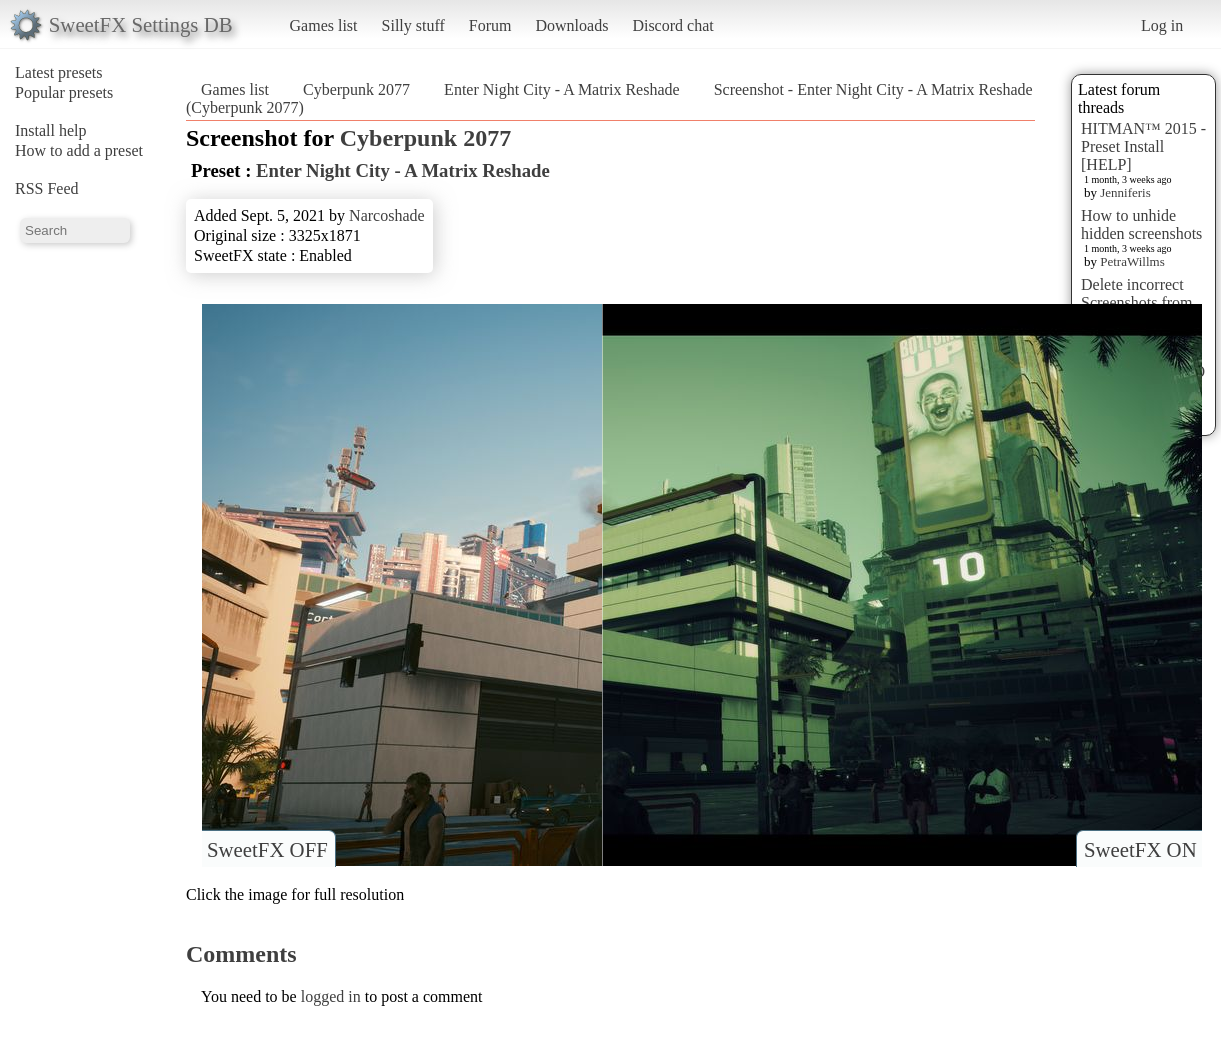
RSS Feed (47, 188)
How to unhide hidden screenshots (1141, 224)
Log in (1162, 25)
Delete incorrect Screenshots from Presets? (1137, 302)
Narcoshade (387, 215)
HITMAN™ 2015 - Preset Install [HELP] (1143, 146)
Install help (51, 130)
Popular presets (64, 92)
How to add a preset (79, 150)
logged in (331, 996)
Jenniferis (1125, 192)
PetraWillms (1132, 261)
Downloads (571, 25)
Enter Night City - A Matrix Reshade (562, 89)
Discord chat (672, 25)
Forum (490, 25)
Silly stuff (413, 25)
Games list (324, 25)
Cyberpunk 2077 (356, 89)
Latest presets (59, 72)
